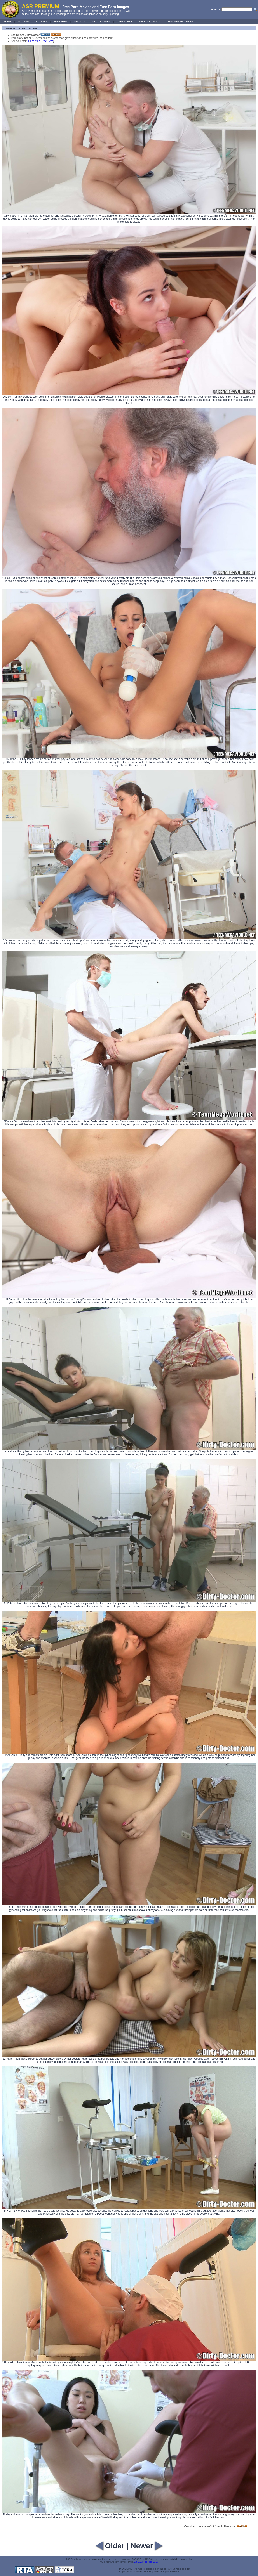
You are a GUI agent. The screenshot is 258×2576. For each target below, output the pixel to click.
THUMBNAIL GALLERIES (179, 21)
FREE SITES (60, 21)
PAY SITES (41, 21)
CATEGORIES (124, 21)
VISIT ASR (23, 21)
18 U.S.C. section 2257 (146, 2561)
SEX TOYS (79, 21)
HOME (7, 21)
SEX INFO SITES (101, 21)
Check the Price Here (40, 41)
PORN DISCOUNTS (149, 21)
